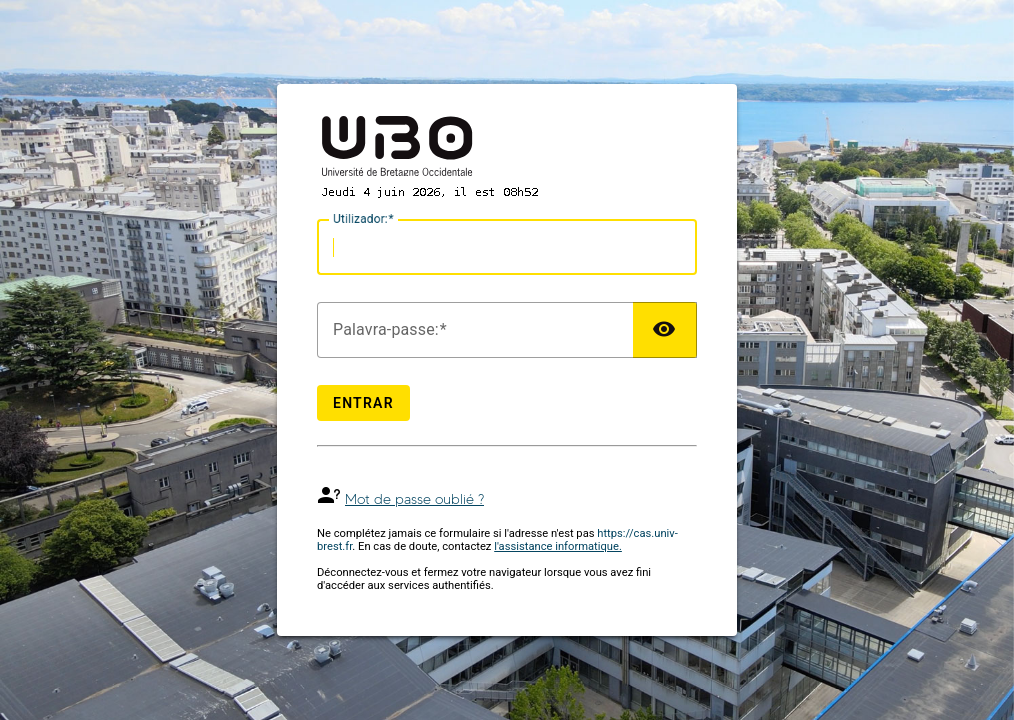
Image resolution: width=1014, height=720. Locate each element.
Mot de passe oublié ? (414, 499)
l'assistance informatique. (558, 546)
